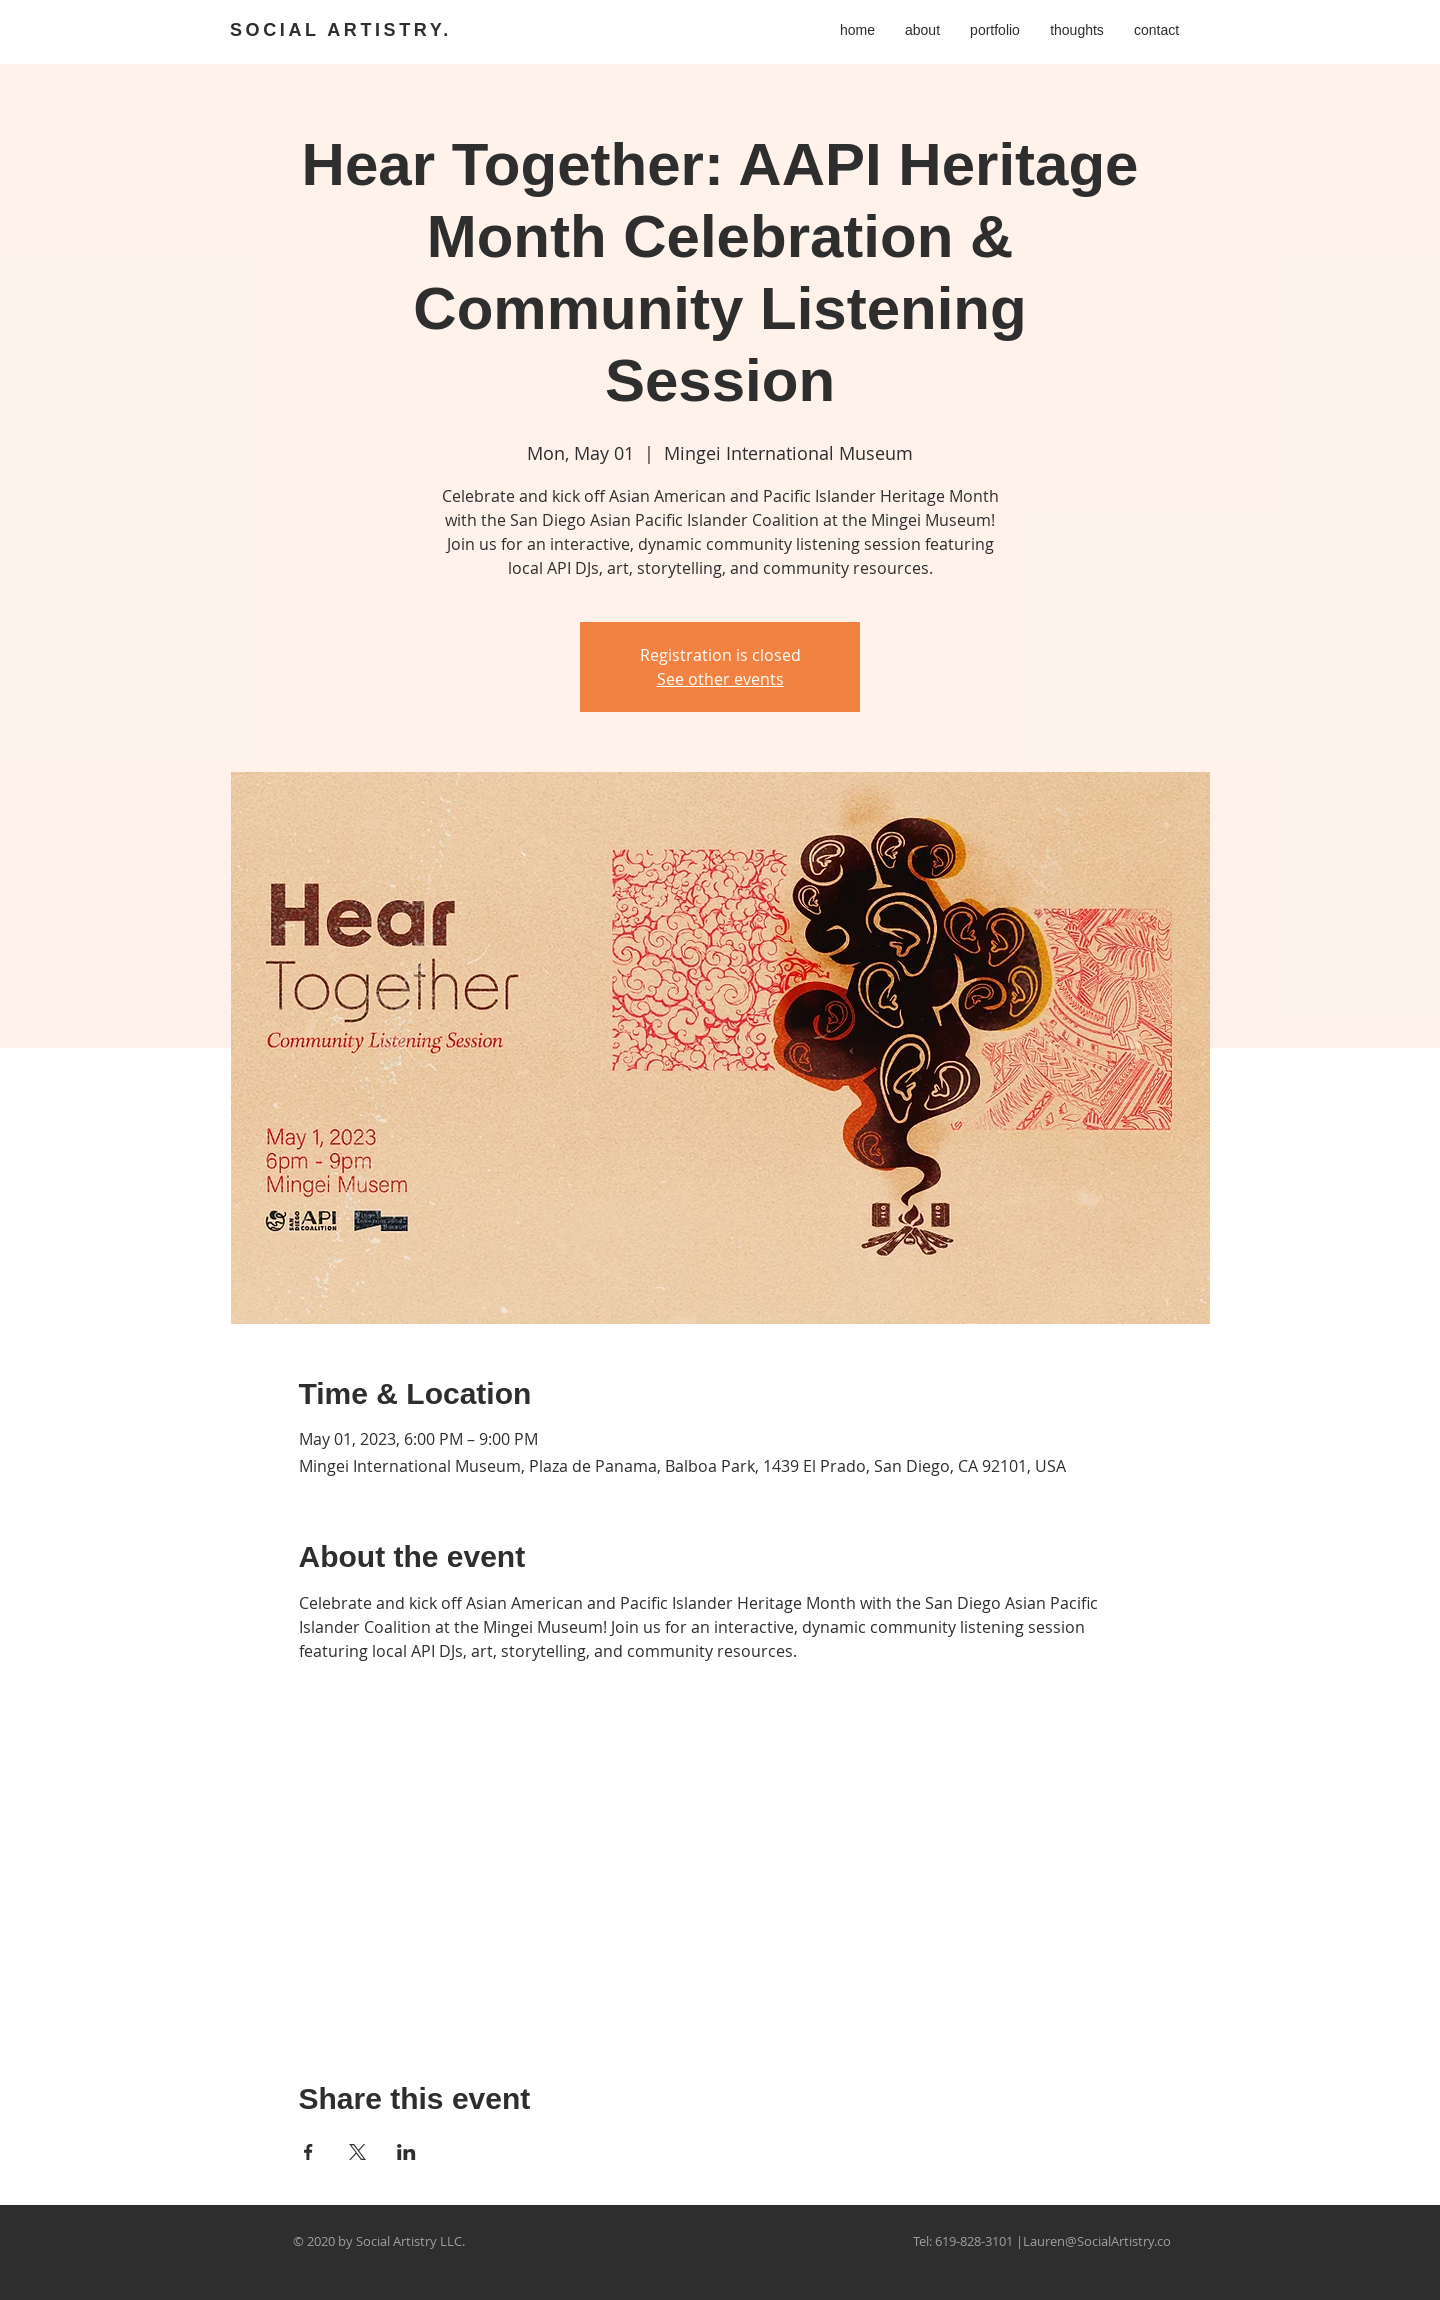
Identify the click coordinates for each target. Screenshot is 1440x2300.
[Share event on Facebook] (308, 2152)
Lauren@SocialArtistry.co (1097, 2241)
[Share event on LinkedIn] (406, 2152)
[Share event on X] (357, 2152)
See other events (720, 679)
